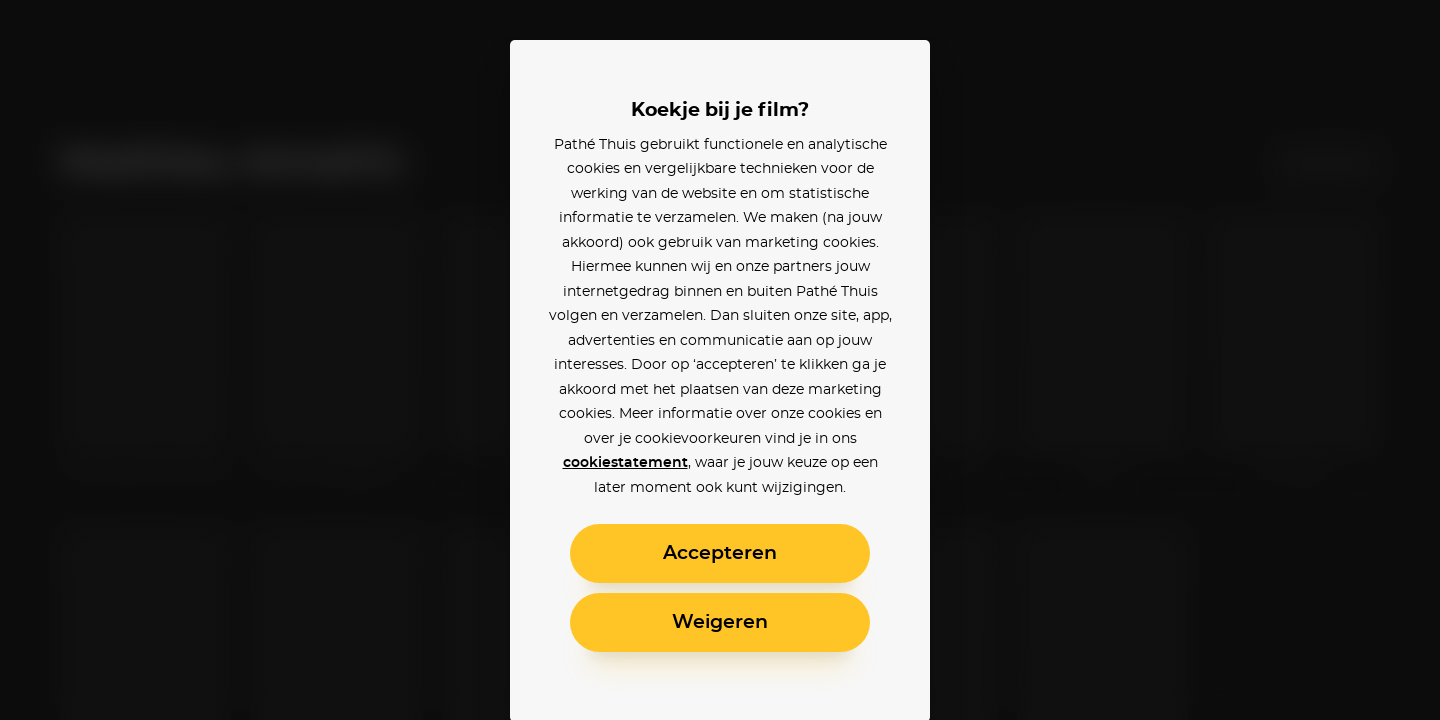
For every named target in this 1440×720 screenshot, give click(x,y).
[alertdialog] (720, 360)
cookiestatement (625, 463)
